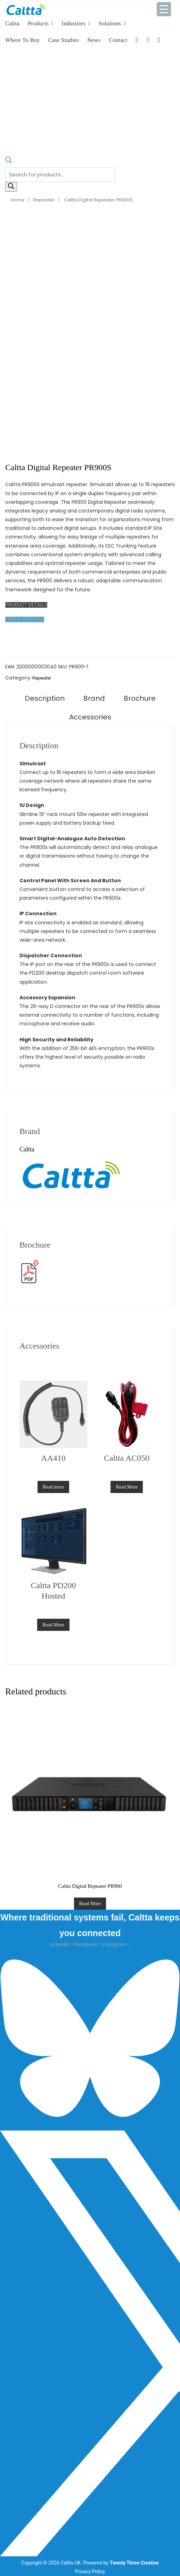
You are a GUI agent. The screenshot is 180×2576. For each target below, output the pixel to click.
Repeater (44, 200)
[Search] (11, 187)
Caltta (12, 23)
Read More (127, 1487)
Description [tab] (45, 698)
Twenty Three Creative (133, 2563)
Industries (73, 23)
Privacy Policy (90, 2571)
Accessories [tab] (90, 717)
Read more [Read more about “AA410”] (53, 1487)
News (93, 40)
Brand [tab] (94, 698)
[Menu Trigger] (164, 9)
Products (38, 23)
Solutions (110, 23)
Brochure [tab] (140, 698)
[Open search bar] (8, 163)
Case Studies (63, 40)
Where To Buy (22, 40)
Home (17, 200)
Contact (118, 40)
